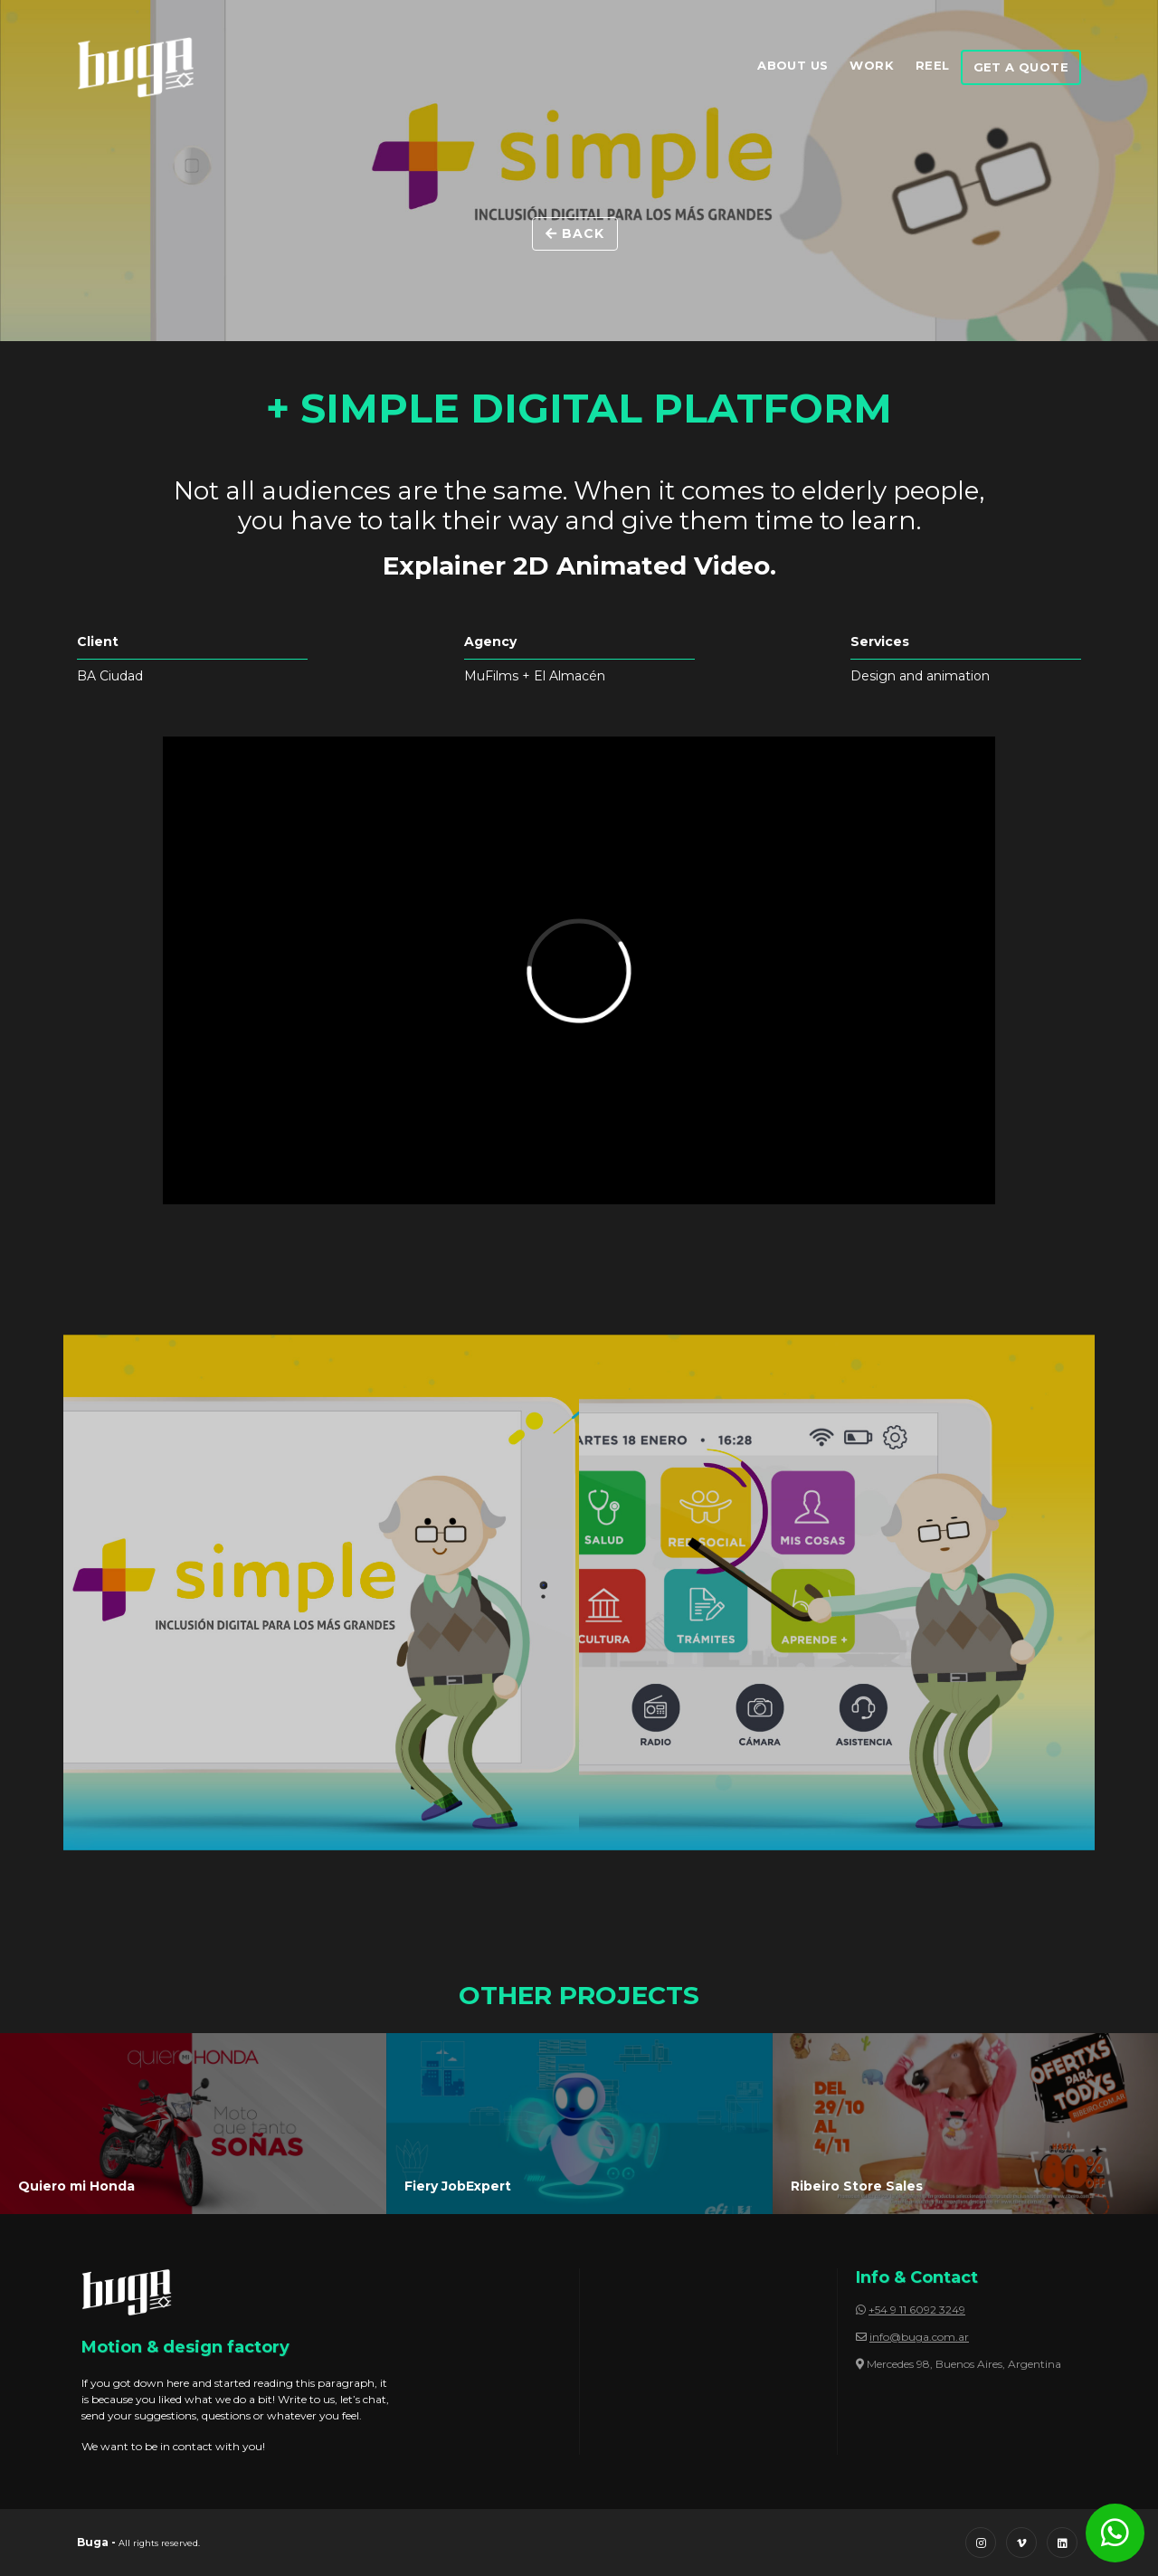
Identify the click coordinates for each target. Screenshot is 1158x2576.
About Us (792, 65)
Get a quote (1020, 67)
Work (872, 65)
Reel (933, 65)
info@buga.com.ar (919, 2336)
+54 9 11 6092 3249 (916, 2309)
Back (575, 233)
